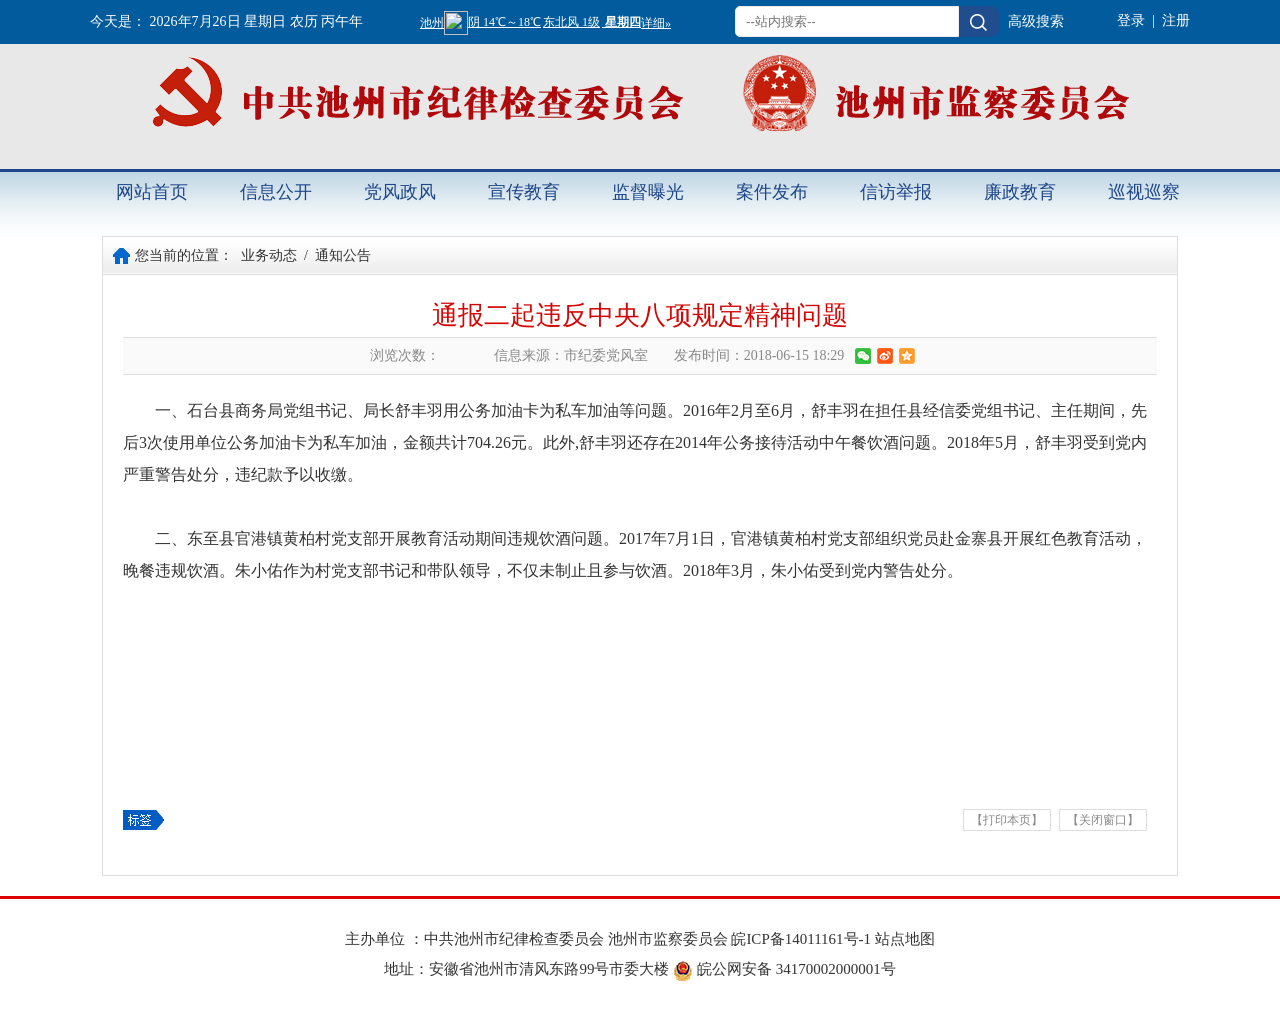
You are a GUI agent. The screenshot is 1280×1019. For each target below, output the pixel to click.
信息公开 (276, 192)
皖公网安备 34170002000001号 (784, 969)
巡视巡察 (1144, 192)
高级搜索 (1036, 21)
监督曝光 (648, 192)
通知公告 (343, 255)
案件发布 (772, 192)
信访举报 (896, 192)
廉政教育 (1020, 192)
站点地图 (905, 939)
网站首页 (152, 192)
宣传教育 (524, 192)
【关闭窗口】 (1103, 820)
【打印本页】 (1007, 820)
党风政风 (400, 192)
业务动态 (269, 255)
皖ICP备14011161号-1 (802, 939)
